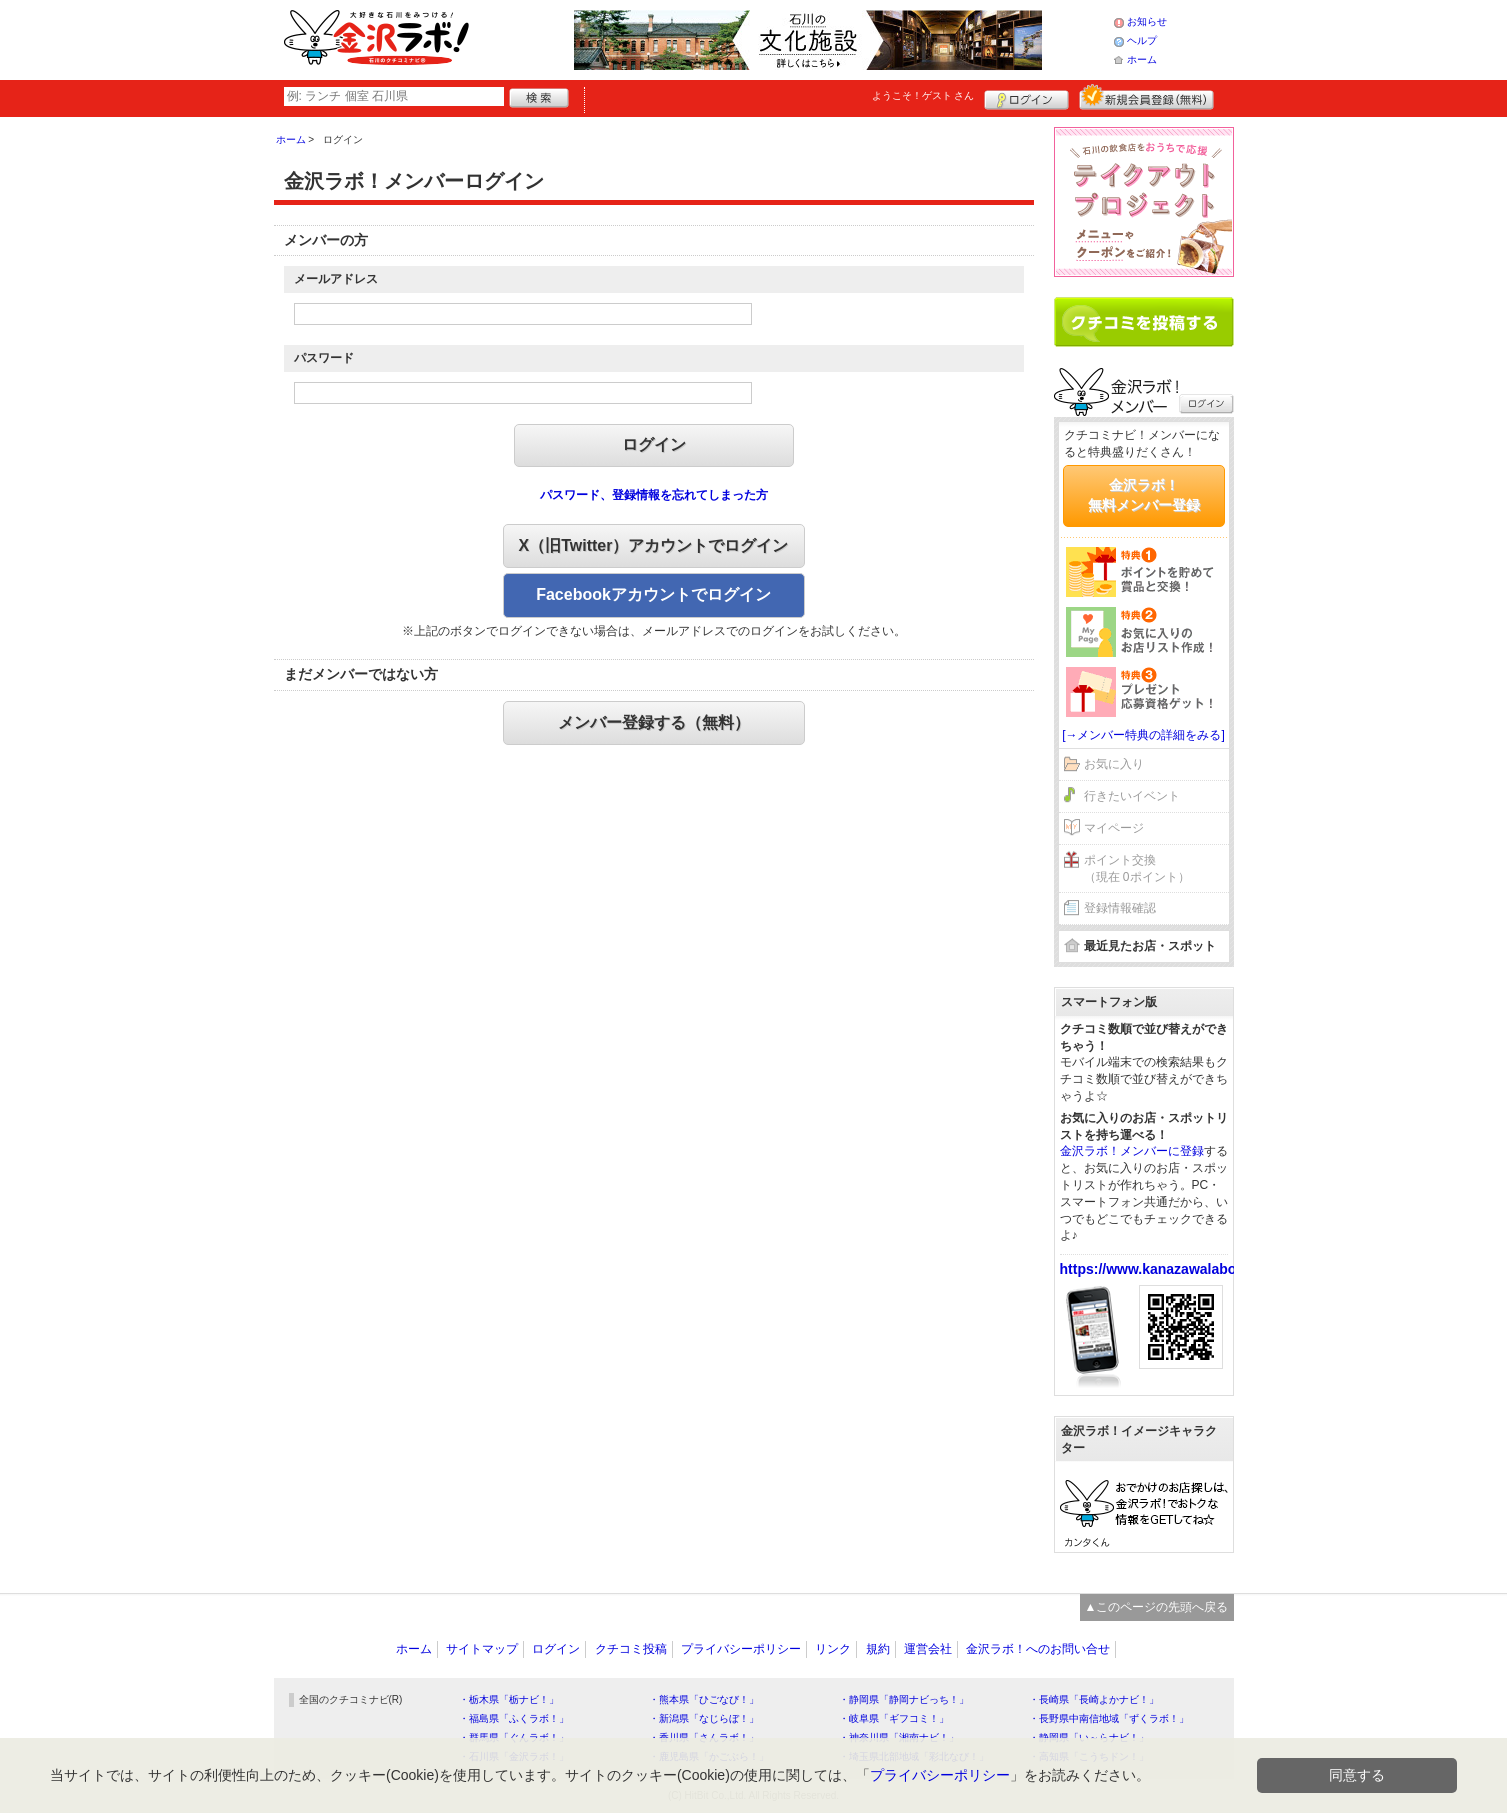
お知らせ (1147, 21)
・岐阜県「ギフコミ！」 (894, 1718)
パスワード (324, 358)
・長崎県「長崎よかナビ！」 (1094, 1699)
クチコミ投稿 (631, 1649)
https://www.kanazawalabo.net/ (1163, 1269)
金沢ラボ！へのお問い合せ (1038, 1649)
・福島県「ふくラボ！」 (514, 1718)
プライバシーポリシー (741, 1649)
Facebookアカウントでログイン (653, 594)
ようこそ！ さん (923, 95)
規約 (878, 1649)
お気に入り (1114, 764)
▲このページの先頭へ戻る (1157, 1607)
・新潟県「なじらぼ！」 (704, 1718)
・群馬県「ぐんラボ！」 (514, 1737)
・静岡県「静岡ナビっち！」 (904, 1699)
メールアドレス (336, 279)
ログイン (1026, 97)
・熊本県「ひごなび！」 (704, 1699)
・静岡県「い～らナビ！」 (1089, 1737)
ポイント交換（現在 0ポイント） (1137, 868)
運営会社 (928, 1649)
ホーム (1142, 59)
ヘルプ (1142, 40)
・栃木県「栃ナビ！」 (509, 1699)
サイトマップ (482, 1649)
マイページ (1114, 828)
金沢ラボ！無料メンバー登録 (1144, 495)
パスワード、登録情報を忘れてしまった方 (654, 495)
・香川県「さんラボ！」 (704, 1737)
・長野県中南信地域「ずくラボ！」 (1109, 1718)
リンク (833, 1649)
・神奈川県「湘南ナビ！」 (899, 1737)
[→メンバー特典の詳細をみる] (1143, 735)
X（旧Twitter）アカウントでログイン (654, 545)
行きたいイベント (1132, 796)
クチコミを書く (1144, 322)
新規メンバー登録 (1146, 97)
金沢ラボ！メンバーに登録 (1132, 1151)
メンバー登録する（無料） (654, 722)
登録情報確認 (1120, 908)
